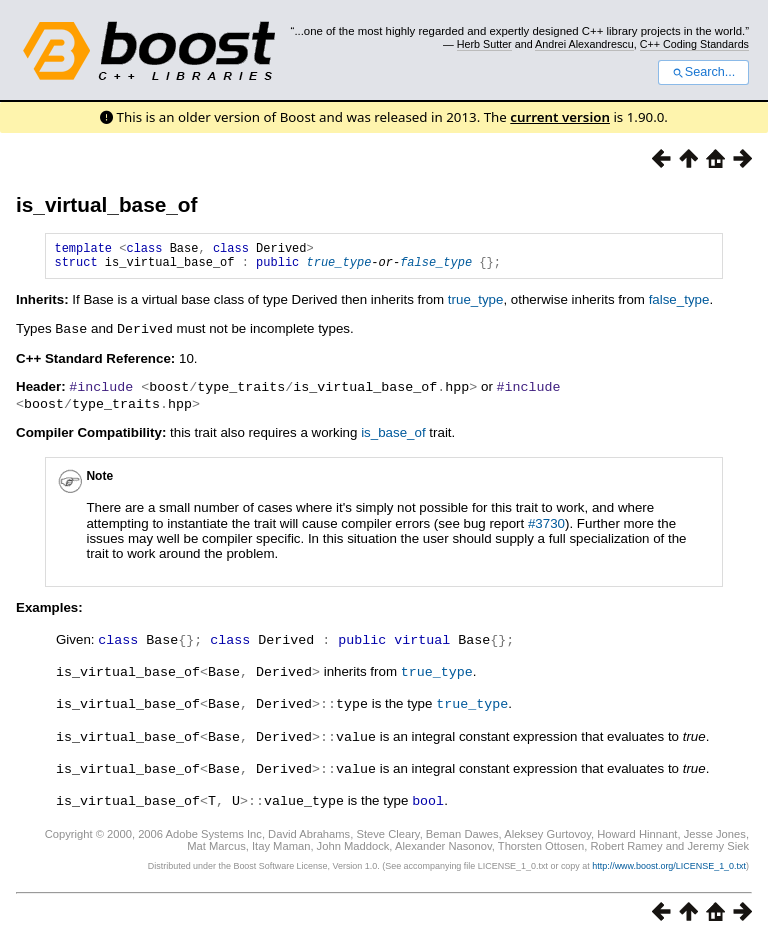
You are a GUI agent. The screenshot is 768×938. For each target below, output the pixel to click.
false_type (436, 267)
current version (560, 117)
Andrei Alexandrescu (584, 44)
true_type (338, 267)
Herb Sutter (484, 44)
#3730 (546, 526)
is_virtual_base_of (107, 204)
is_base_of (393, 435)
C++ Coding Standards (694, 44)
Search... (703, 72)
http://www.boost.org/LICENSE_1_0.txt (669, 863)
